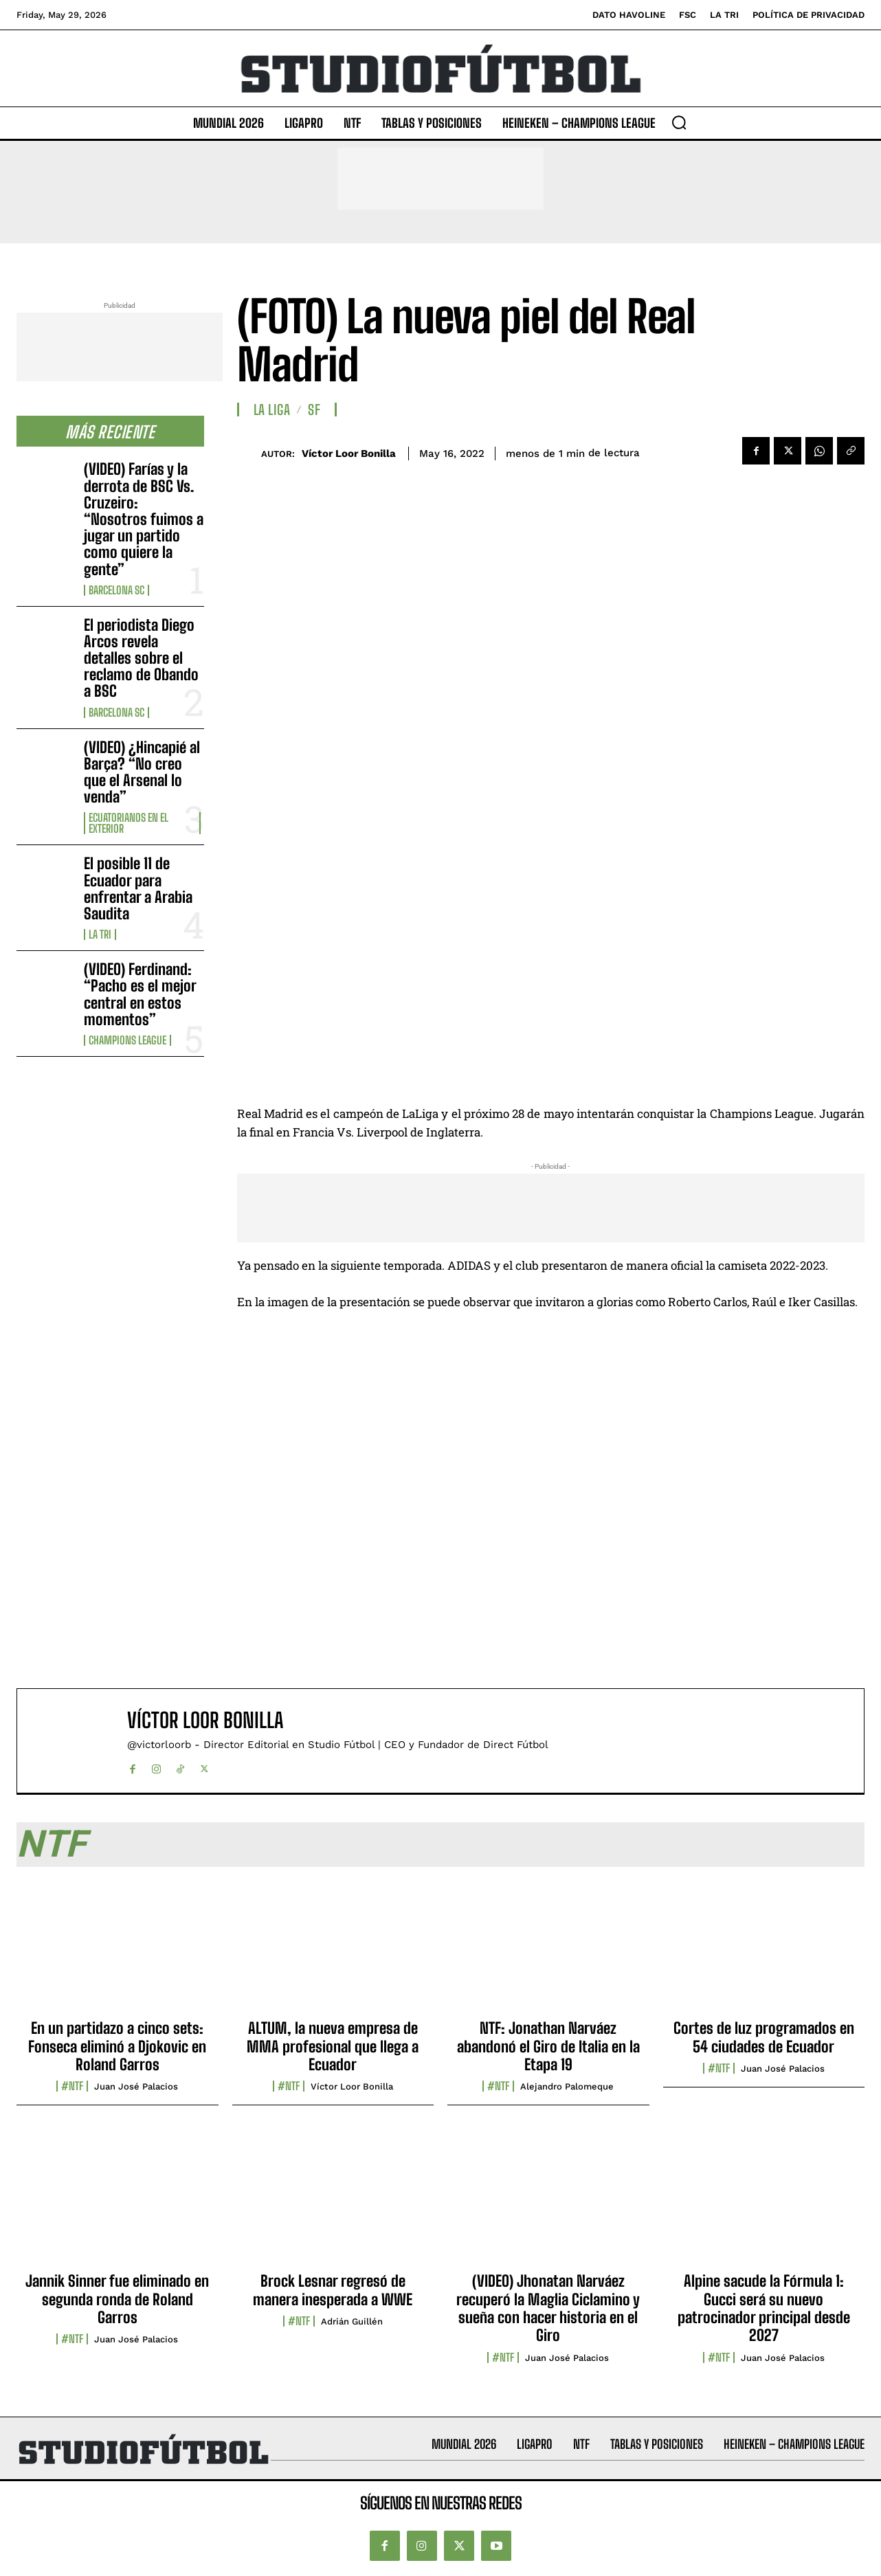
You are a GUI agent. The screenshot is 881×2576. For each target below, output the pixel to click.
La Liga (272, 409)
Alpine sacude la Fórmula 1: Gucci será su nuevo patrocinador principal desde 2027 (764, 2308)
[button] (678, 122)
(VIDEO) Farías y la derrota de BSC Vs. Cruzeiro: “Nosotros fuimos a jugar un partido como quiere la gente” (143, 519)
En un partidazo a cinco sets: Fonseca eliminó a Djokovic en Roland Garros (117, 2046)
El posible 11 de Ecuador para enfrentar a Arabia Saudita (138, 888)
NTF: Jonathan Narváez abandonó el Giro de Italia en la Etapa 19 (548, 2046)
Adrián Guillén (352, 2321)
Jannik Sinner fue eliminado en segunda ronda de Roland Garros (117, 2299)
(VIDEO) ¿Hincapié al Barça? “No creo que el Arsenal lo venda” (142, 772)
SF (314, 409)
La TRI (100, 934)
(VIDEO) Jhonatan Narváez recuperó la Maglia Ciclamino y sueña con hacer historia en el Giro (548, 2308)
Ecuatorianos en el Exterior (128, 823)
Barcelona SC (116, 590)
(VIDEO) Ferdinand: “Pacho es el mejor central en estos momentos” (140, 994)
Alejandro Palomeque (567, 2086)
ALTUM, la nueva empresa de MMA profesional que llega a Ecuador (333, 2046)
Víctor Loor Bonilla (349, 453)
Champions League (127, 1040)
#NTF (72, 2086)
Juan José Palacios (136, 2086)
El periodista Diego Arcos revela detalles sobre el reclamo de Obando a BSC (141, 658)
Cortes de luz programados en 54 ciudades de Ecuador (763, 2037)
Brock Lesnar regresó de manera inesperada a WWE (332, 2290)
